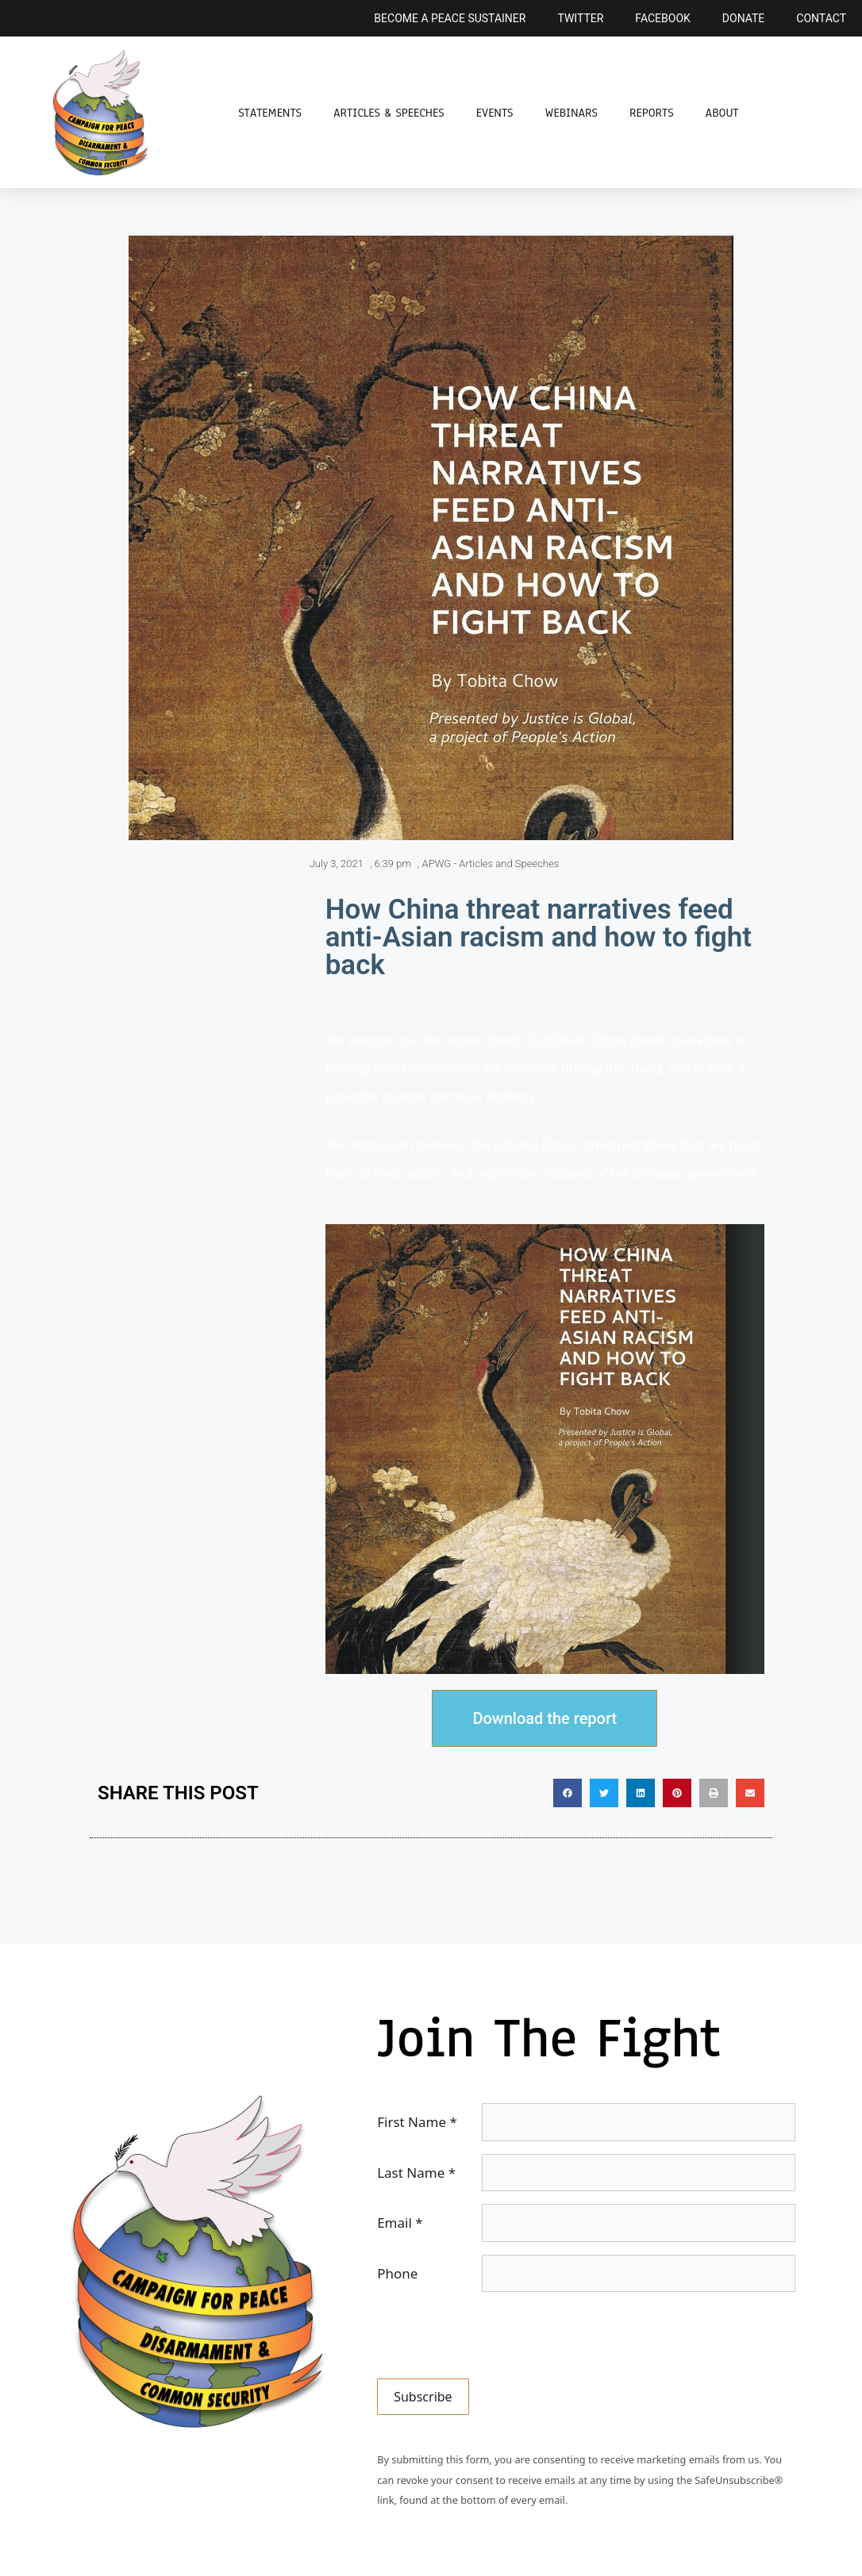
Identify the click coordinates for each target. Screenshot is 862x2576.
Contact (821, 18)
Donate (743, 18)
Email (399, 2222)
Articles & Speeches (388, 113)
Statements (270, 113)
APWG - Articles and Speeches (491, 864)
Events (495, 113)
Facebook (662, 18)
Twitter (580, 18)
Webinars (571, 113)
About (722, 113)
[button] (567, 1793)
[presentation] (497, 2336)
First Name (417, 2122)
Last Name (416, 2172)
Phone (397, 2273)
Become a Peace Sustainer (449, 18)
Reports (651, 113)
